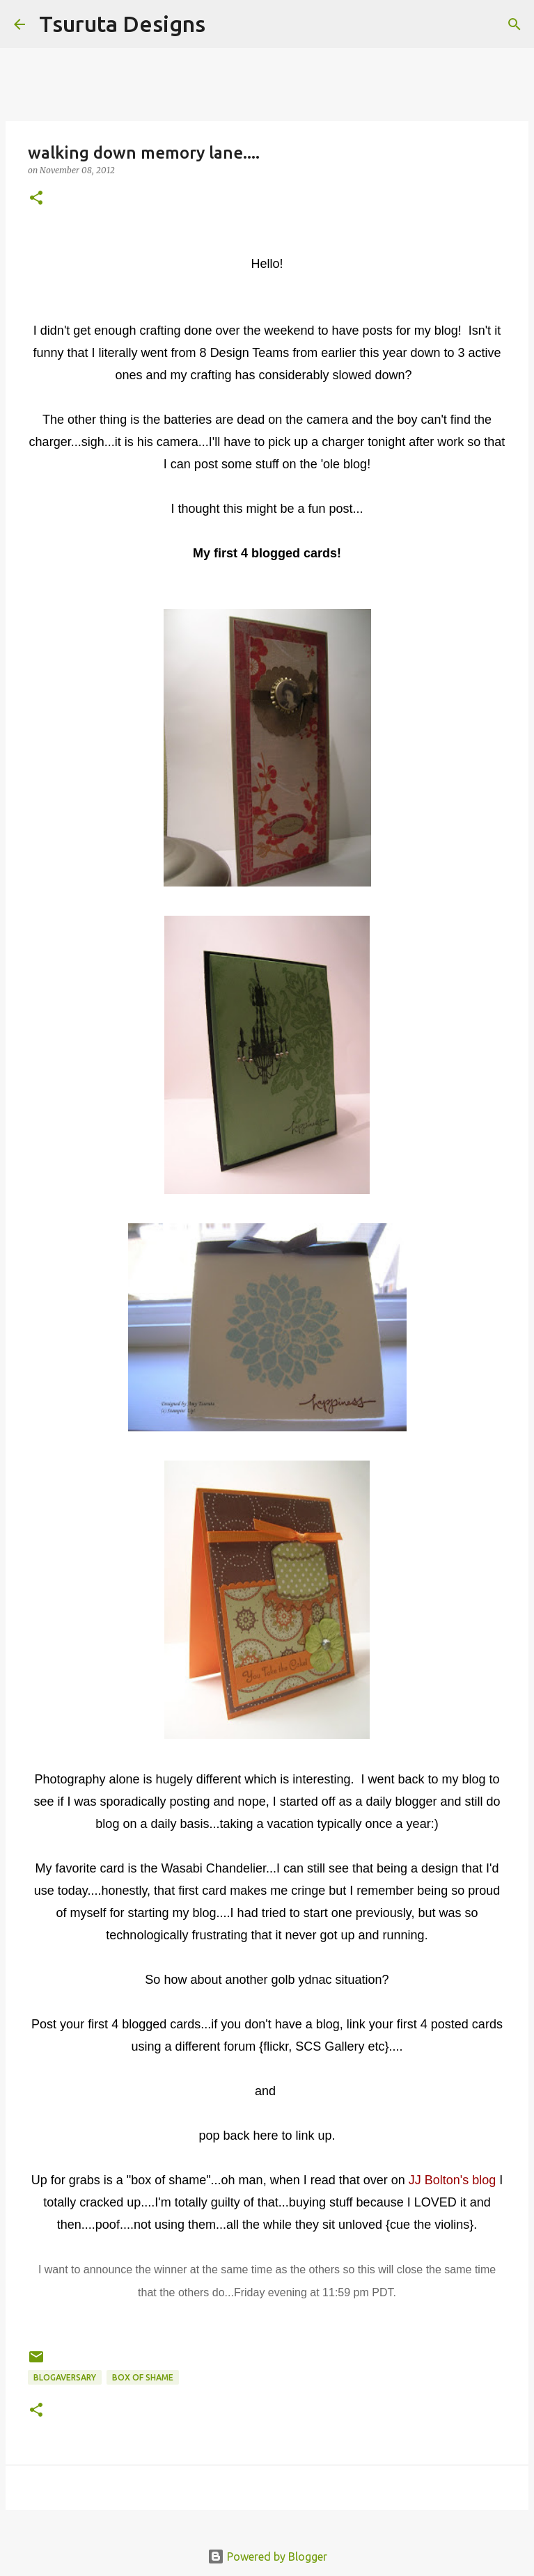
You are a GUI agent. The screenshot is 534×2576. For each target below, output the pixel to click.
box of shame (142, 2377)
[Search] (225, 24)
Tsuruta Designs (122, 23)
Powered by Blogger (267, 2556)
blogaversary (64, 2377)
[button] (36, 198)
